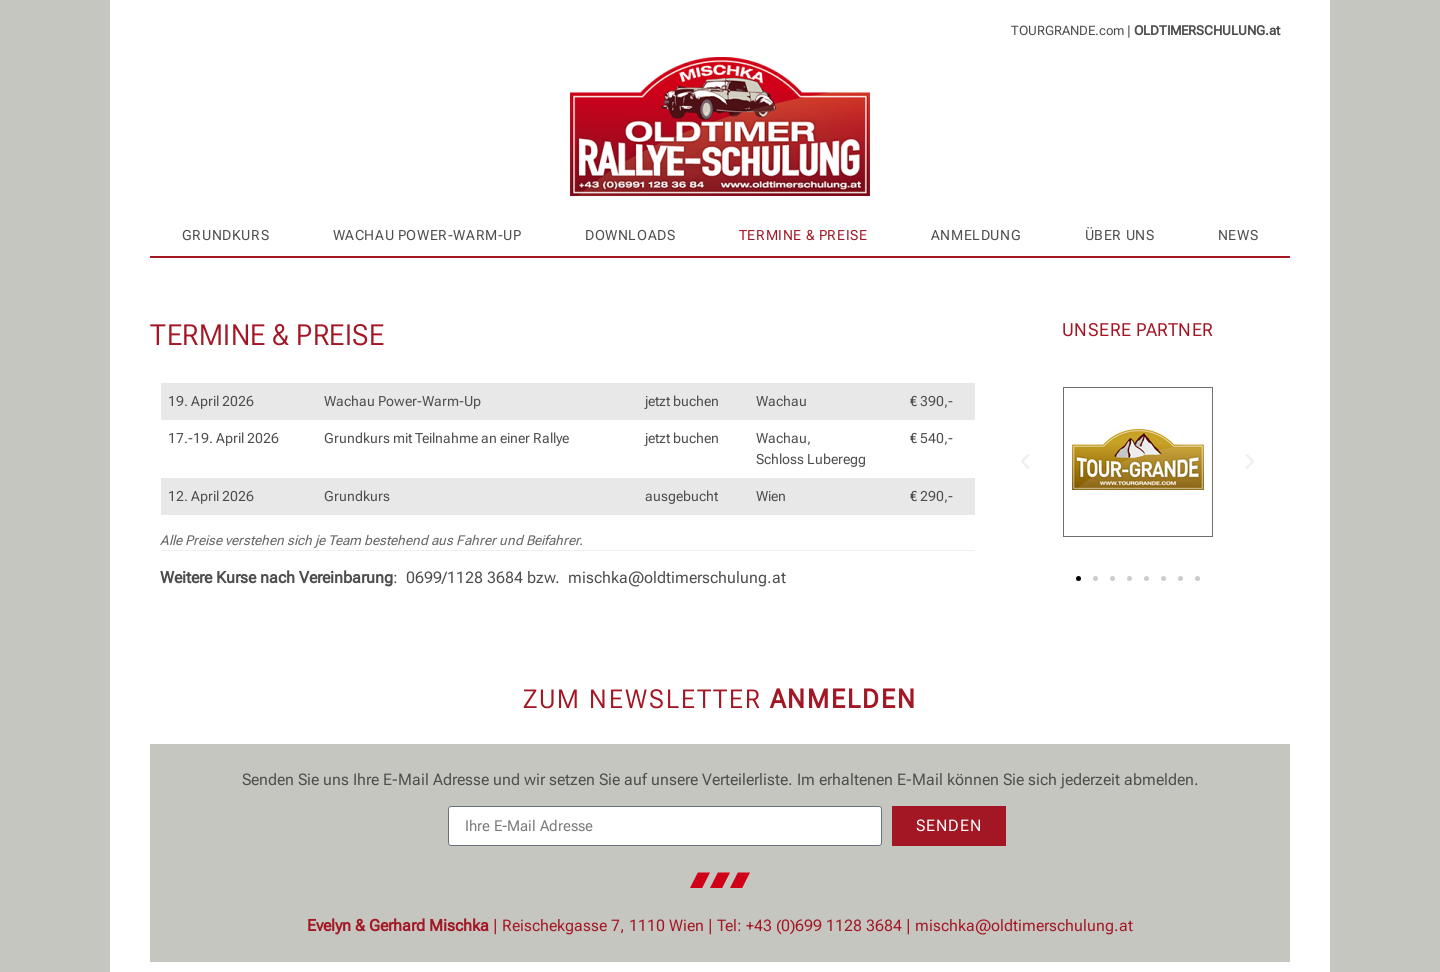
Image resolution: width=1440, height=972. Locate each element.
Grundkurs (225, 235)
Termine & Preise (803, 235)
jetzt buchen (682, 401)
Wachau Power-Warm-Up (427, 235)
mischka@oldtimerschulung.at (677, 577)
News (1238, 235)
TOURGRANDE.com (1067, 30)
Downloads (630, 235)
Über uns (1120, 235)
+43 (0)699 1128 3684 (824, 925)
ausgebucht (681, 496)
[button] (1025, 462)
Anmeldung (976, 235)
